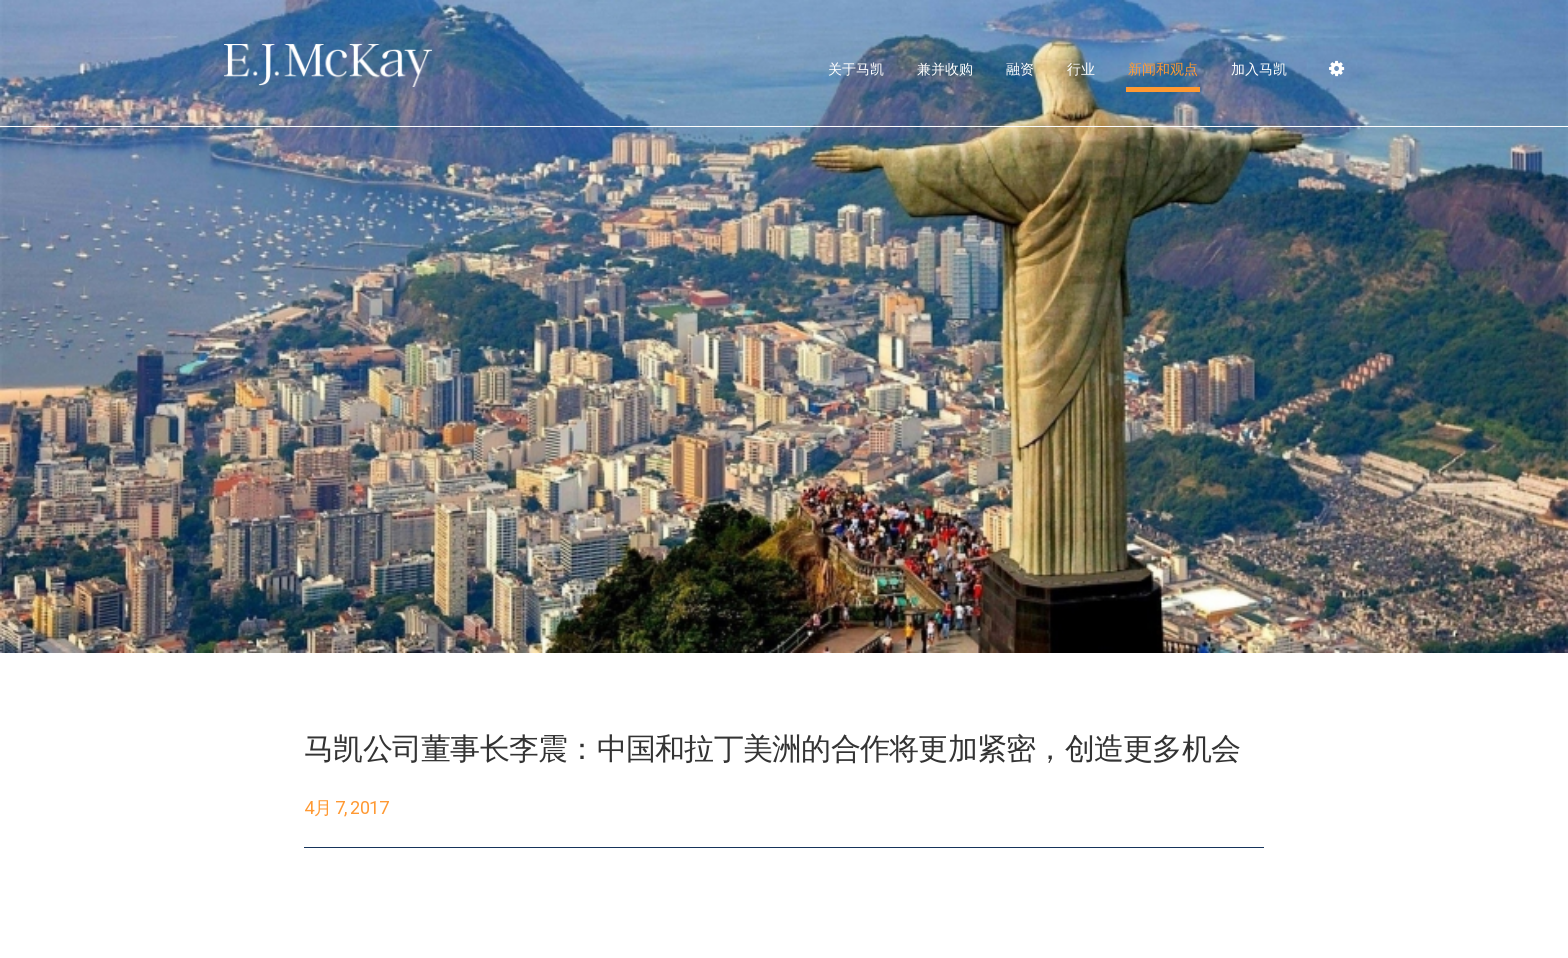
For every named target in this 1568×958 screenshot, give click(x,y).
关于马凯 (856, 69)
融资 (1020, 69)
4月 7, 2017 (346, 807)
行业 (1081, 69)
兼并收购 (945, 69)
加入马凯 (1259, 69)
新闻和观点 (1163, 69)
